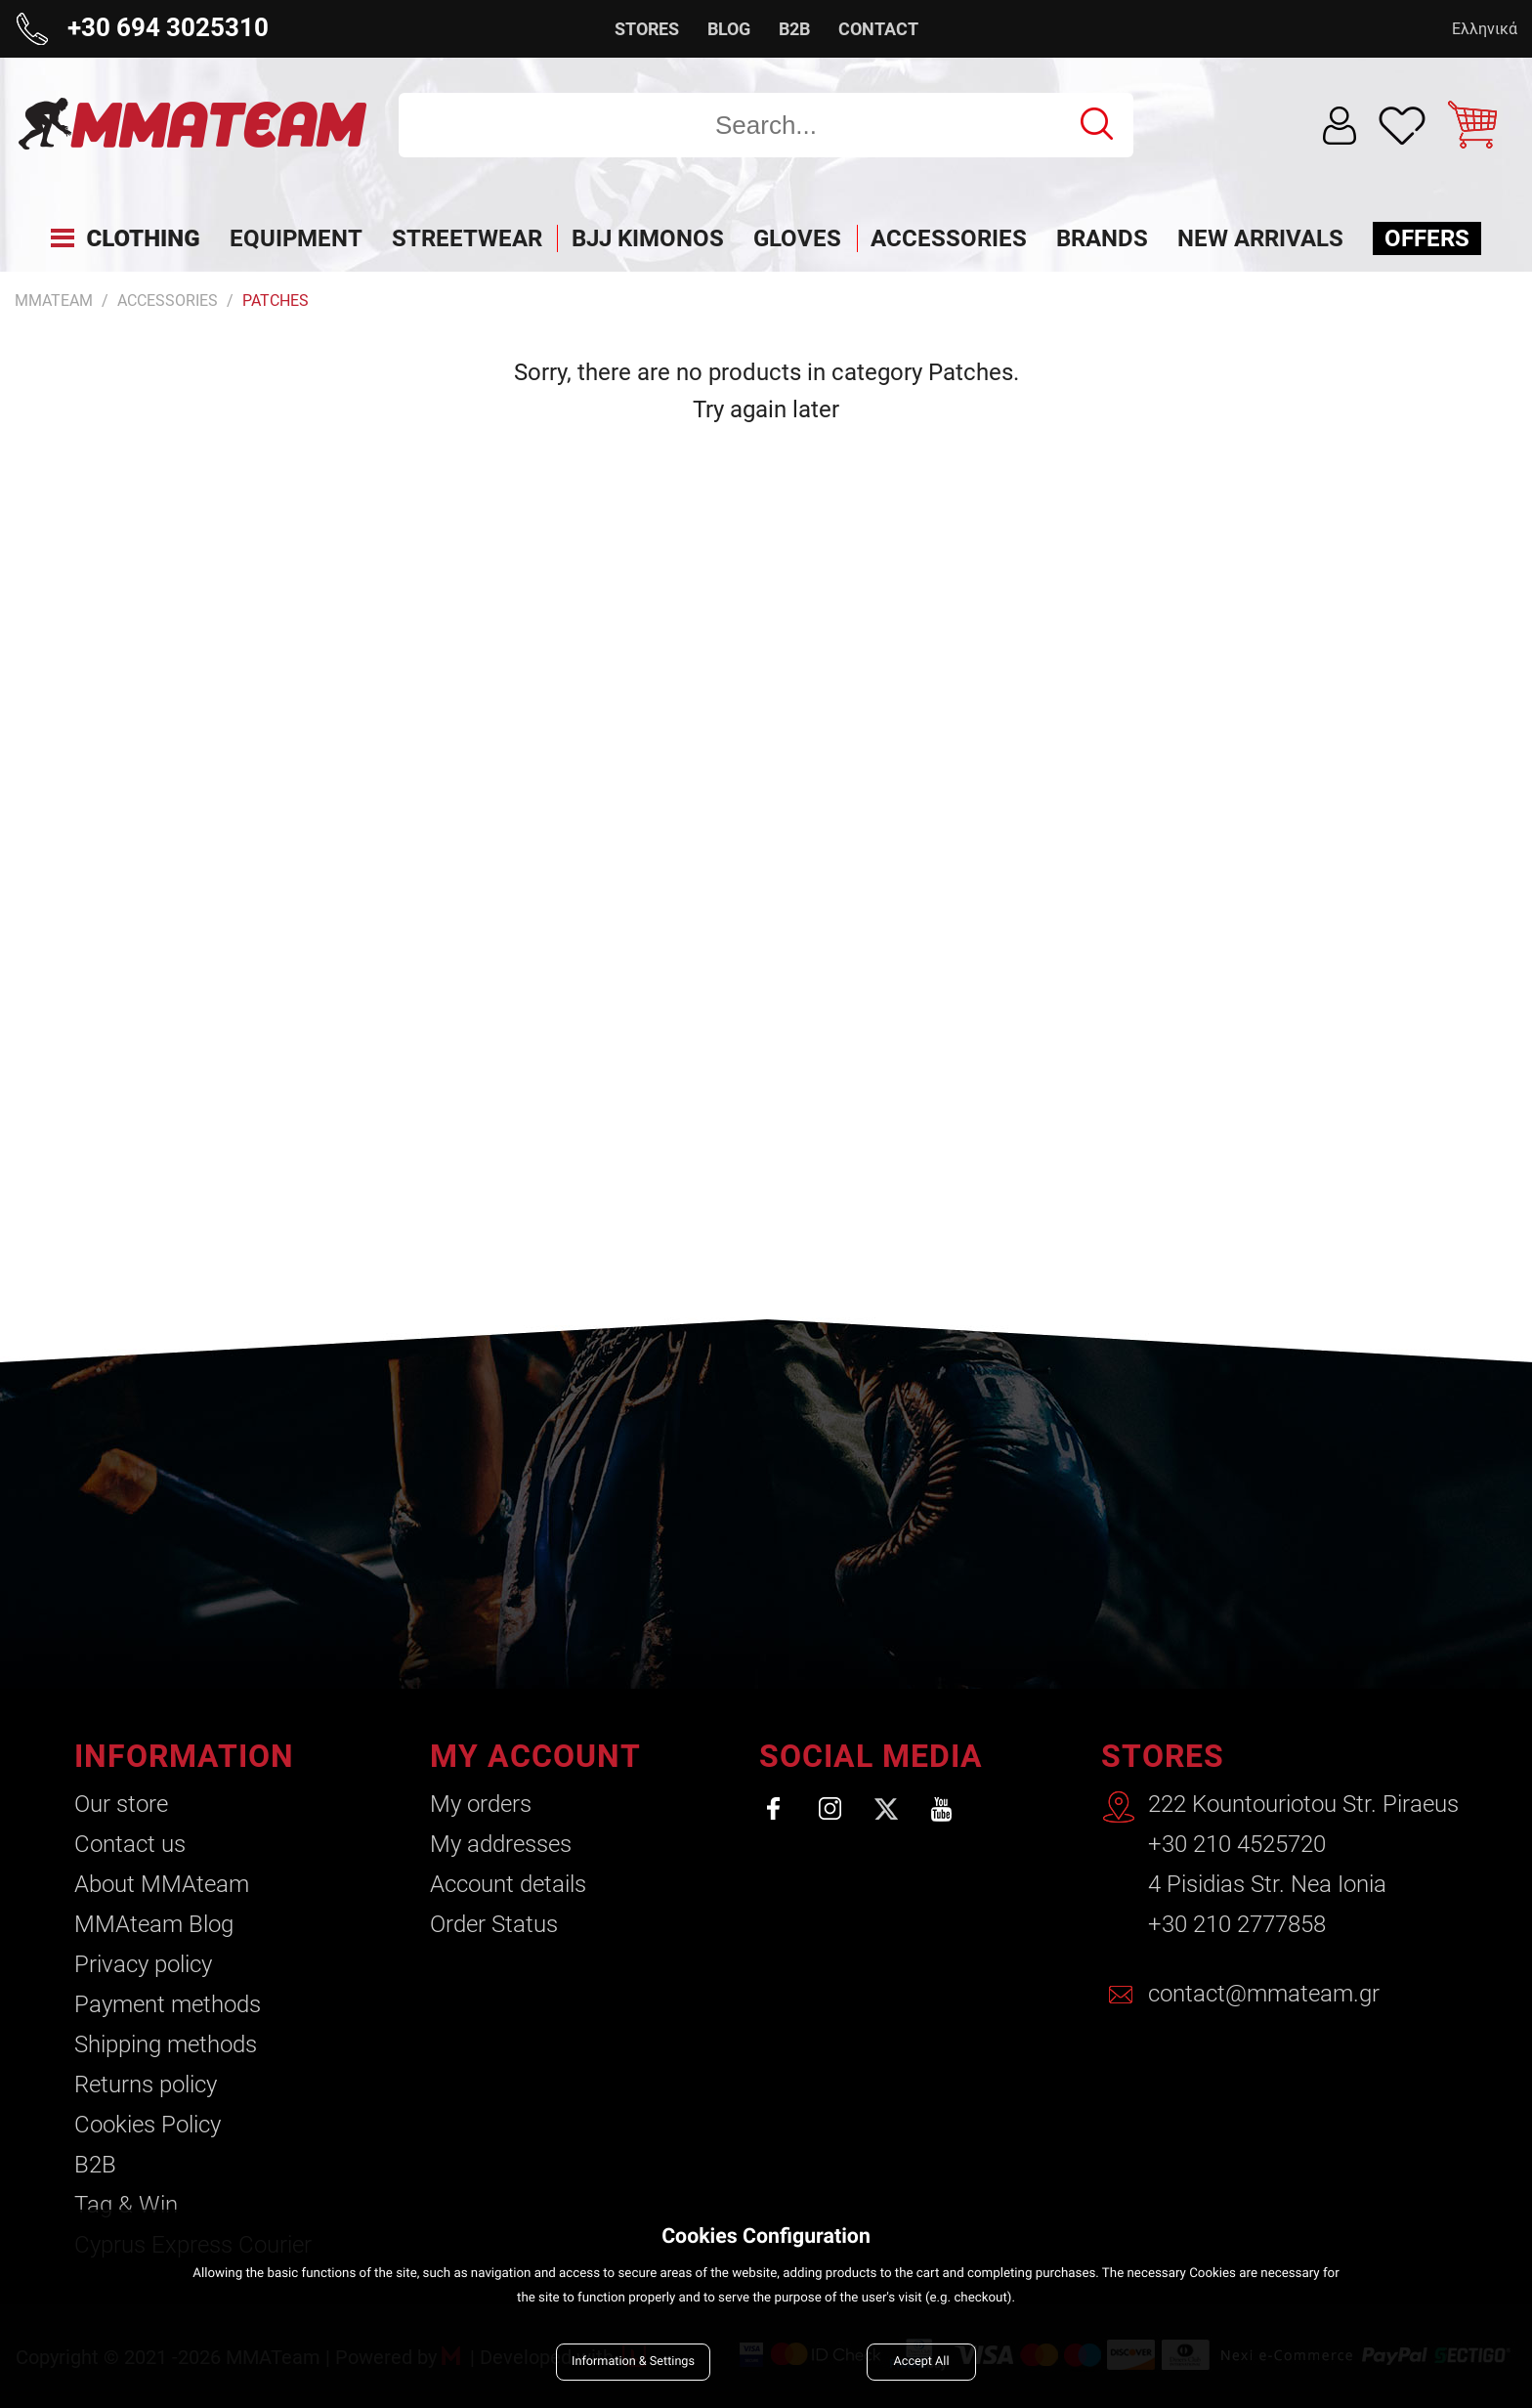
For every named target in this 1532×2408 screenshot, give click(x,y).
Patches (275, 300)
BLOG (728, 29)
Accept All (922, 2361)
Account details (508, 1884)
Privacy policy (143, 1964)
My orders (481, 1804)
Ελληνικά (1484, 29)
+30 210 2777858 (1237, 1924)
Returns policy (145, 2084)
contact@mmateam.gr (1264, 1993)
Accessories (167, 300)
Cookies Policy (147, 2124)
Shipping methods (165, 2044)
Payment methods (167, 2004)
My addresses (501, 1844)
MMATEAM (54, 300)
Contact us (130, 1844)
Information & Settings (633, 2361)
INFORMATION (184, 1756)
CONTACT (878, 29)
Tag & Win (126, 2204)
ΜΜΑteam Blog (154, 1924)
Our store (121, 1804)
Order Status (494, 1924)
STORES (647, 29)
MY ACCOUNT (535, 1756)
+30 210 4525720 (1237, 1844)
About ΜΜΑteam (161, 1884)
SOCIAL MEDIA (871, 1756)
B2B (794, 29)
